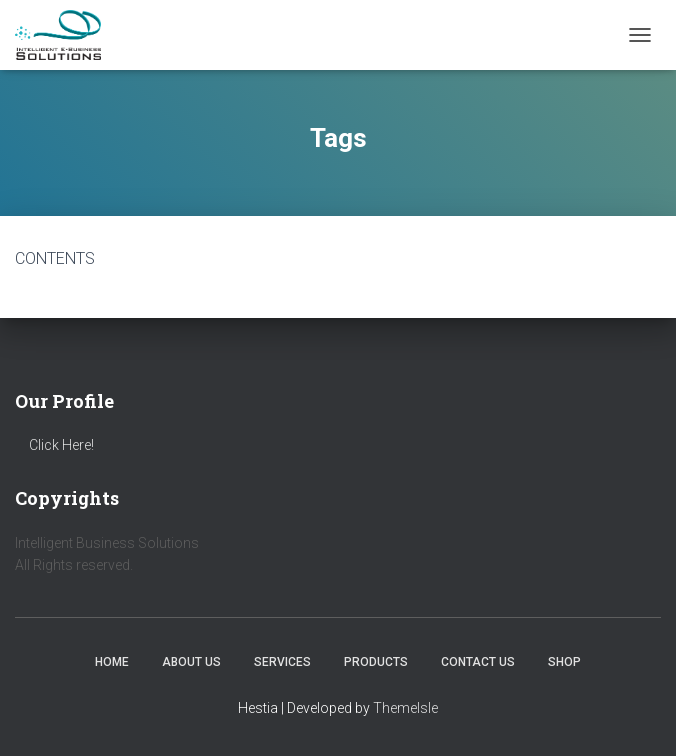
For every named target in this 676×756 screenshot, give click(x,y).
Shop (564, 662)
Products (376, 662)
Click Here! (61, 445)
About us (191, 662)
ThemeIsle (405, 708)
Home (112, 662)
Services (282, 662)
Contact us (478, 662)
